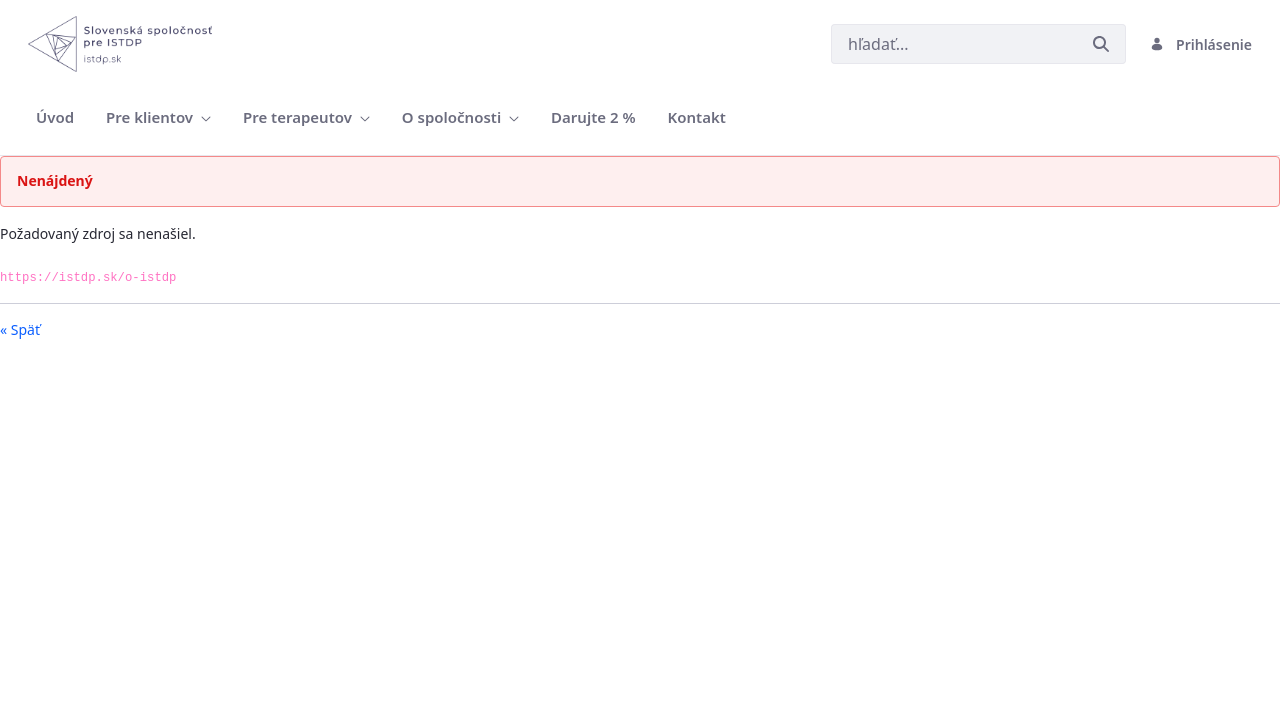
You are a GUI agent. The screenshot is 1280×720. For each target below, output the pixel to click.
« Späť (20, 329)
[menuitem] (55, 117)
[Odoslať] (1101, 44)
